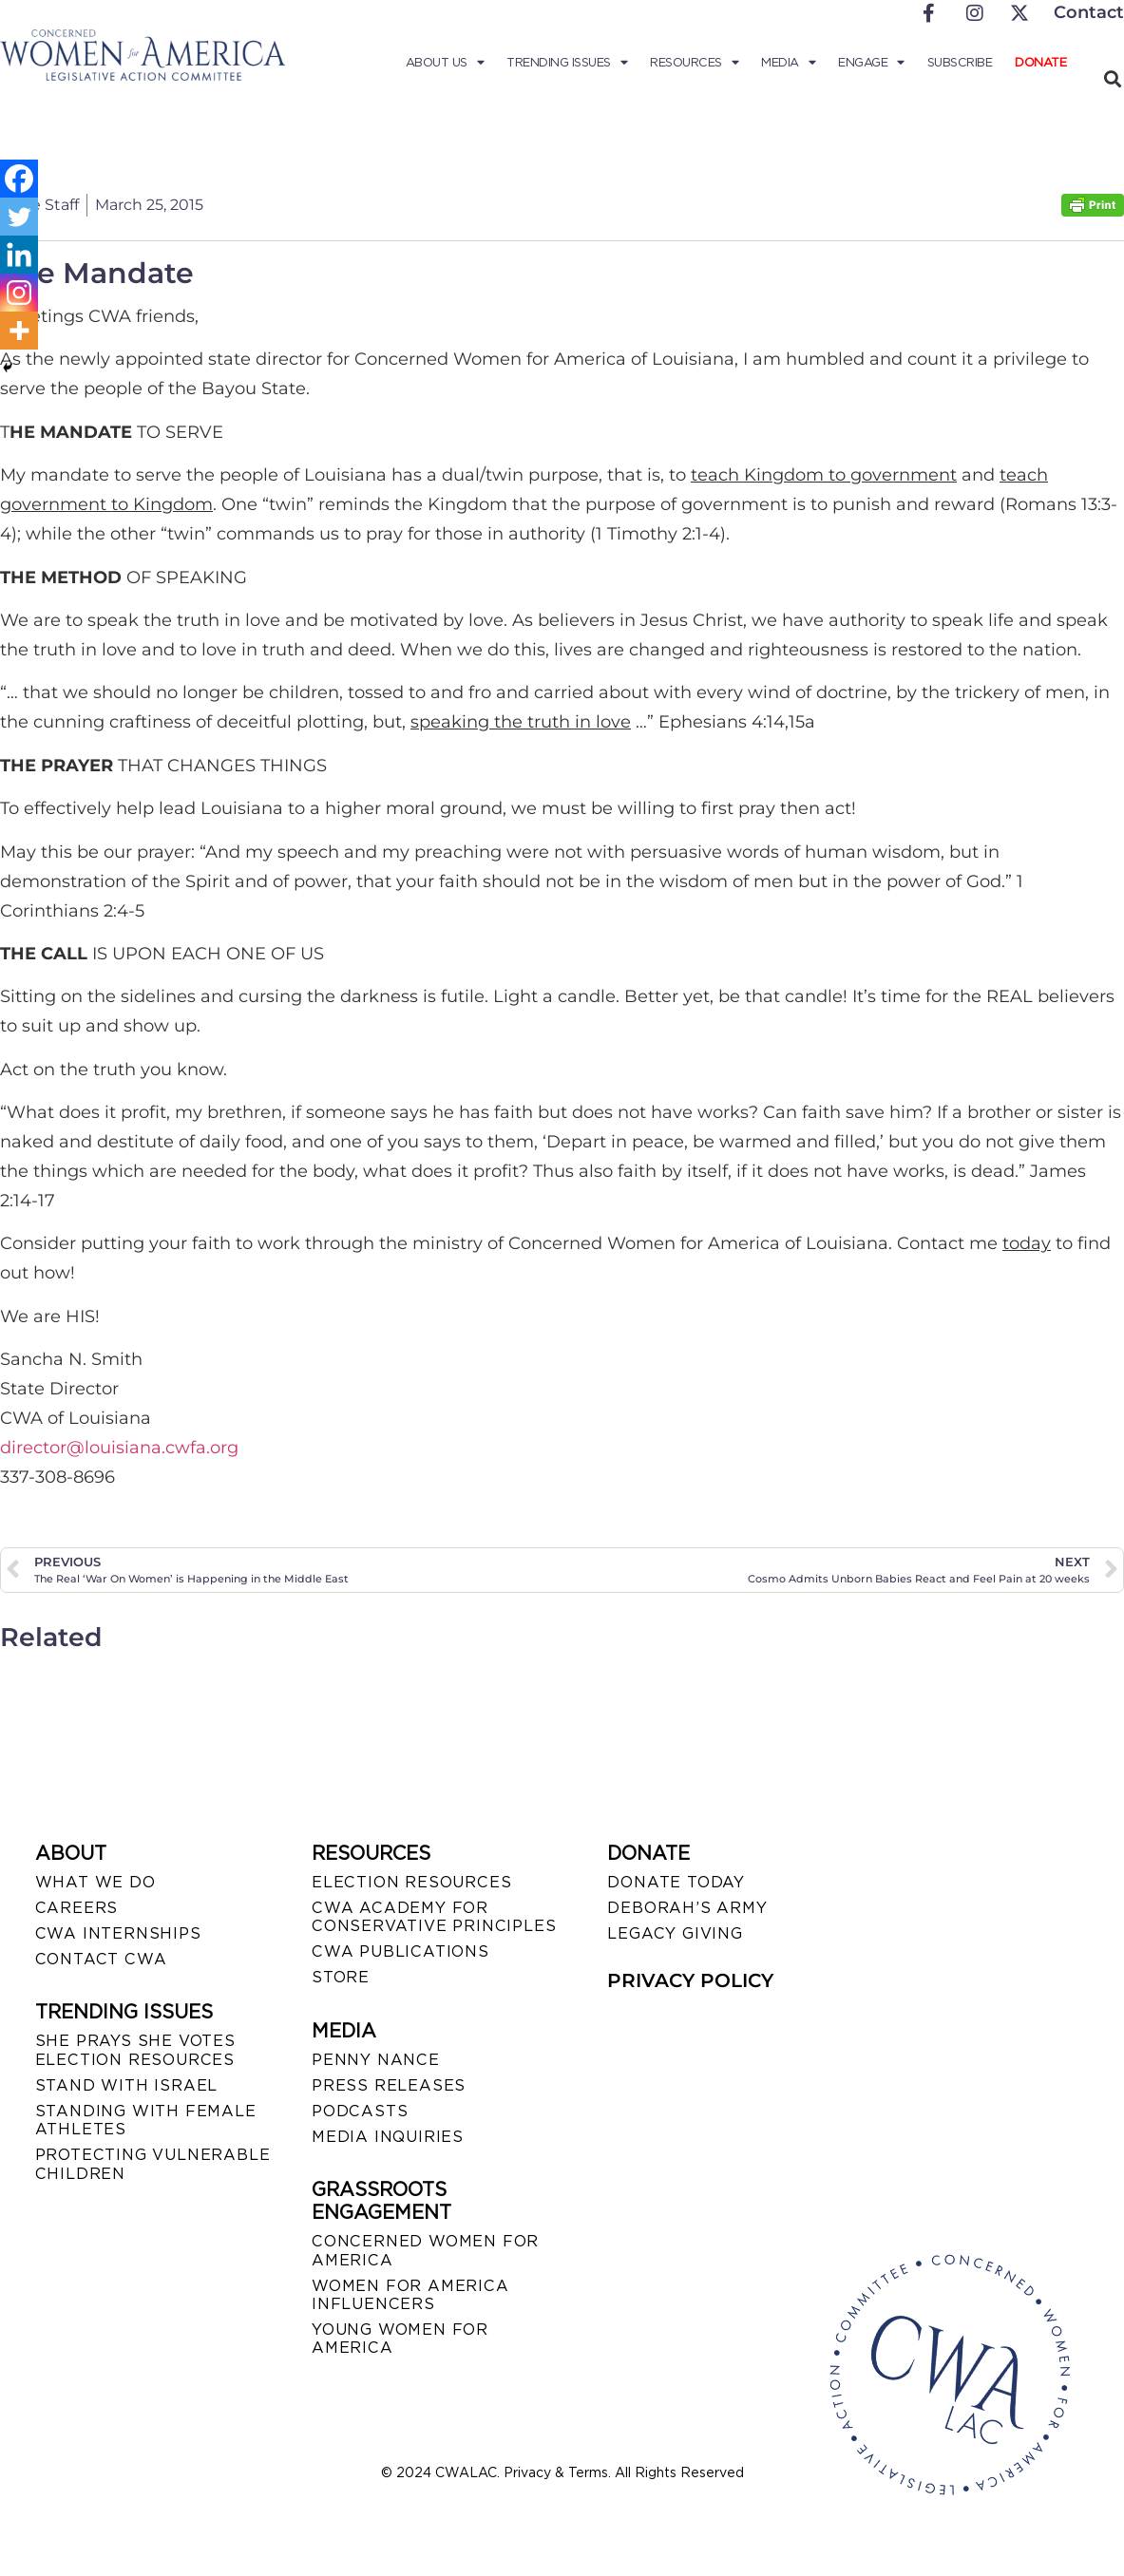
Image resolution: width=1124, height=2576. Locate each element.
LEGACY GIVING (674, 1933)
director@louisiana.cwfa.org (119, 1447)
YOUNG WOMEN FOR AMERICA (400, 2338)
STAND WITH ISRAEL (127, 2085)
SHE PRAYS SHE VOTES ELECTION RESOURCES (135, 2050)
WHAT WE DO (95, 1882)
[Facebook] (19, 179)
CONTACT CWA (101, 1959)
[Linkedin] (19, 255)
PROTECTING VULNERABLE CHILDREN (153, 2164)
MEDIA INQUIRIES (388, 2137)
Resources (694, 62)
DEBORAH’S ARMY (687, 1908)
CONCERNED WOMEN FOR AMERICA (425, 2250)
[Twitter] (19, 217)
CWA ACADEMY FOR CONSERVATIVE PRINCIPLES (434, 1917)
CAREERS (77, 1908)
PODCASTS (360, 2111)
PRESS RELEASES (389, 2085)
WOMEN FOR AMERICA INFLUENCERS (410, 2295)
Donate (1040, 62)
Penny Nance (376, 2060)
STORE (341, 1977)
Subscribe (960, 62)
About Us (445, 62)
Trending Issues (566, 62)
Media (788, 62)
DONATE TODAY (676, 1882)
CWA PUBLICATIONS (400, 1951)
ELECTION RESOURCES (411, 1882)
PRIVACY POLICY (690, 1980)
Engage (871, 62)
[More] (19, 331)
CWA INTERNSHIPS (118, 1933)
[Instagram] (19, 293)
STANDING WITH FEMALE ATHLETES (146, 2120)
